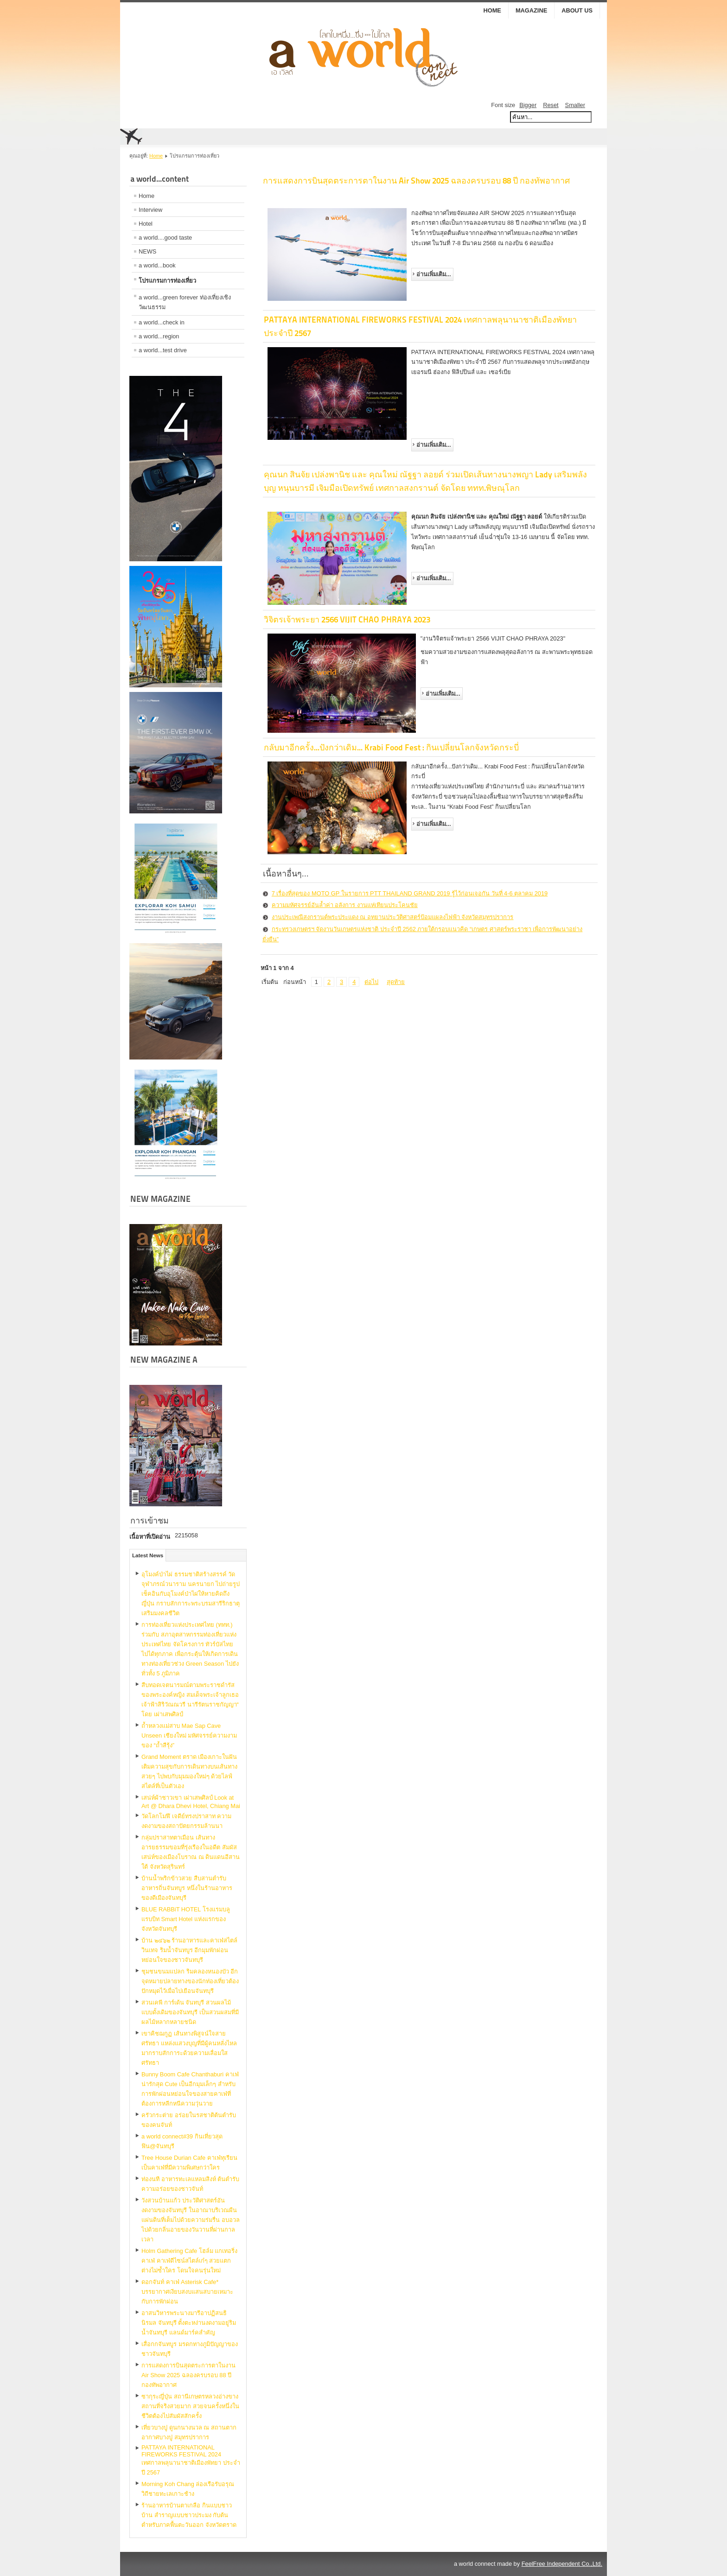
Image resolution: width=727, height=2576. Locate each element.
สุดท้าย (396, 981)
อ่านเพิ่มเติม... (433, 274)
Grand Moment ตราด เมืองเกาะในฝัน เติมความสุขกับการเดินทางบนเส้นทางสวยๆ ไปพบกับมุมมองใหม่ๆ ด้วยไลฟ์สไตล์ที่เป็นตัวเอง (189, 1771)
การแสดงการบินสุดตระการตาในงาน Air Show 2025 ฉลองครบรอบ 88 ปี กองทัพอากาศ (188, 2375)
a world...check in (162, 322)
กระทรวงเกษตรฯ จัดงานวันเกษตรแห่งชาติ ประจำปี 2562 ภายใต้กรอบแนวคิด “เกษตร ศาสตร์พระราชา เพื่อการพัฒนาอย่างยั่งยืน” (422, 934)
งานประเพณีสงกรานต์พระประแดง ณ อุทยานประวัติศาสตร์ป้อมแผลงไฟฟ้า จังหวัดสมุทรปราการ (393, 917)
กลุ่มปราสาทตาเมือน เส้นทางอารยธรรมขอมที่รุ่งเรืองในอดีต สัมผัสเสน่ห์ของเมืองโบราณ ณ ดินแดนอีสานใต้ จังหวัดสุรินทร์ (190, 1852)
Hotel (146, 223)
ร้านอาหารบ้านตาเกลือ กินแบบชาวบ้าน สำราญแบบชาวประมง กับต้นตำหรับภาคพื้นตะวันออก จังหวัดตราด (188, 2515)
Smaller (575, 105)
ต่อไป (371, 981)
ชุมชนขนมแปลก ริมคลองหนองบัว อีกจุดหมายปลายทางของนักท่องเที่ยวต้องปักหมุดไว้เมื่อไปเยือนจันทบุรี (190, 1981)
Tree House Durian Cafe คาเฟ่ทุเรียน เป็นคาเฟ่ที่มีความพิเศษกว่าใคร (189, 2162)
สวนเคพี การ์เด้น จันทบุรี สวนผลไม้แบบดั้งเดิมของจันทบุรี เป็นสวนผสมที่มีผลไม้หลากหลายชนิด (190, 2012)
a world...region (159, 336)
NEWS (147, 251)
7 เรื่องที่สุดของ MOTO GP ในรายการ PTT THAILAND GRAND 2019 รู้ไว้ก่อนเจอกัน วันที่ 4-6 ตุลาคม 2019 (410, 893)
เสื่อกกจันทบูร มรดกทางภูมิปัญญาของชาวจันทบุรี (189, 2349)
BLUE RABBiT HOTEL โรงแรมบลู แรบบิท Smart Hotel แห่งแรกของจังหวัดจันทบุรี (185, 1919)
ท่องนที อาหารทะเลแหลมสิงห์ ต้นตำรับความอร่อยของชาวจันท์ (190, 2184)
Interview (150, 209)
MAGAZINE (531, 10)
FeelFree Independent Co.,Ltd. (562, 2563)
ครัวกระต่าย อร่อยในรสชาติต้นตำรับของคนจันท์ (188, 2120)
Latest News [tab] (147, 1555)
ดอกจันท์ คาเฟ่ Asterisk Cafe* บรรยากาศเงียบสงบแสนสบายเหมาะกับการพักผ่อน (187, 2291)
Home (492, 10)
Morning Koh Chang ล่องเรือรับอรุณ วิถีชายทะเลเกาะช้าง (187, 2489)
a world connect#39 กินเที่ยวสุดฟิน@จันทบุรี (182, 2141)
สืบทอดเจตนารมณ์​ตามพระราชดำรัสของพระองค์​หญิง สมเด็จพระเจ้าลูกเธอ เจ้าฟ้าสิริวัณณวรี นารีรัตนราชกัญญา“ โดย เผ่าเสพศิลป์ (190, 1699)
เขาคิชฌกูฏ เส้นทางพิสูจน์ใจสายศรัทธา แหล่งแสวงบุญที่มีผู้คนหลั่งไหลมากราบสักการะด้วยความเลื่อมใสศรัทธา (189, 2048)
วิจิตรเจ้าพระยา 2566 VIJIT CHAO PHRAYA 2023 (347, 619)
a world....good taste (165, 237)
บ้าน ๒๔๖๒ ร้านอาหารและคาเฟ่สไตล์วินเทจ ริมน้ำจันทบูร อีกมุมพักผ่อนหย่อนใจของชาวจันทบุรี (189, 1950)
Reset (550, 105)
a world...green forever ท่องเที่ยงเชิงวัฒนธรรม (185, 302)
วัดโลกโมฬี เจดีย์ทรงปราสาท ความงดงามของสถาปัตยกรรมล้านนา (186, 1821)
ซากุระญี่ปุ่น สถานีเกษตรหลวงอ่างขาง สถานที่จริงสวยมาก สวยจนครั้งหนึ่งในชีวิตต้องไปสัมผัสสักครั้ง (190, 2406)
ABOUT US (577, 10)
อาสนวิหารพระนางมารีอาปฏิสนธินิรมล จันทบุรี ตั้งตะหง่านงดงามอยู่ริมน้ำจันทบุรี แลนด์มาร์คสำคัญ (188, 2323)
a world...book (157, 265)
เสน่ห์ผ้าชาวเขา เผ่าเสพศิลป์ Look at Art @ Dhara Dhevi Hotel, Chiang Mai (190, 1801)
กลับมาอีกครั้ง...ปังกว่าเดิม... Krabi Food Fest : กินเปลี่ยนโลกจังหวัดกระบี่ (391, 747)
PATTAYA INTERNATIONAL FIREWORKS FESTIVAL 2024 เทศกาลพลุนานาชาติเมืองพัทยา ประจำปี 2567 (190, 2460)
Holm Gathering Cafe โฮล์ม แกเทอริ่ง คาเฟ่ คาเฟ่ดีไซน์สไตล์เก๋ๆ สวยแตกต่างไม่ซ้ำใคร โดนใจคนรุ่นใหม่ (189, 2260)
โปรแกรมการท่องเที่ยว (167, 280)
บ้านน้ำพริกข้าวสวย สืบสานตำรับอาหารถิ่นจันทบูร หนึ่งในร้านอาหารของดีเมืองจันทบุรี (186, 1888)
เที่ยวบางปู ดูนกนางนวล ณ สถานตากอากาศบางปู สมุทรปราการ (188, 2432)
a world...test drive (163, 350)
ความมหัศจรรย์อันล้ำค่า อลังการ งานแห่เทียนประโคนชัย (345, 904)
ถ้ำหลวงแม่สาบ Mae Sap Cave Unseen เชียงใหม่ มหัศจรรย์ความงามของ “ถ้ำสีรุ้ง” (189, 1735)
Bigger (527, 105)
